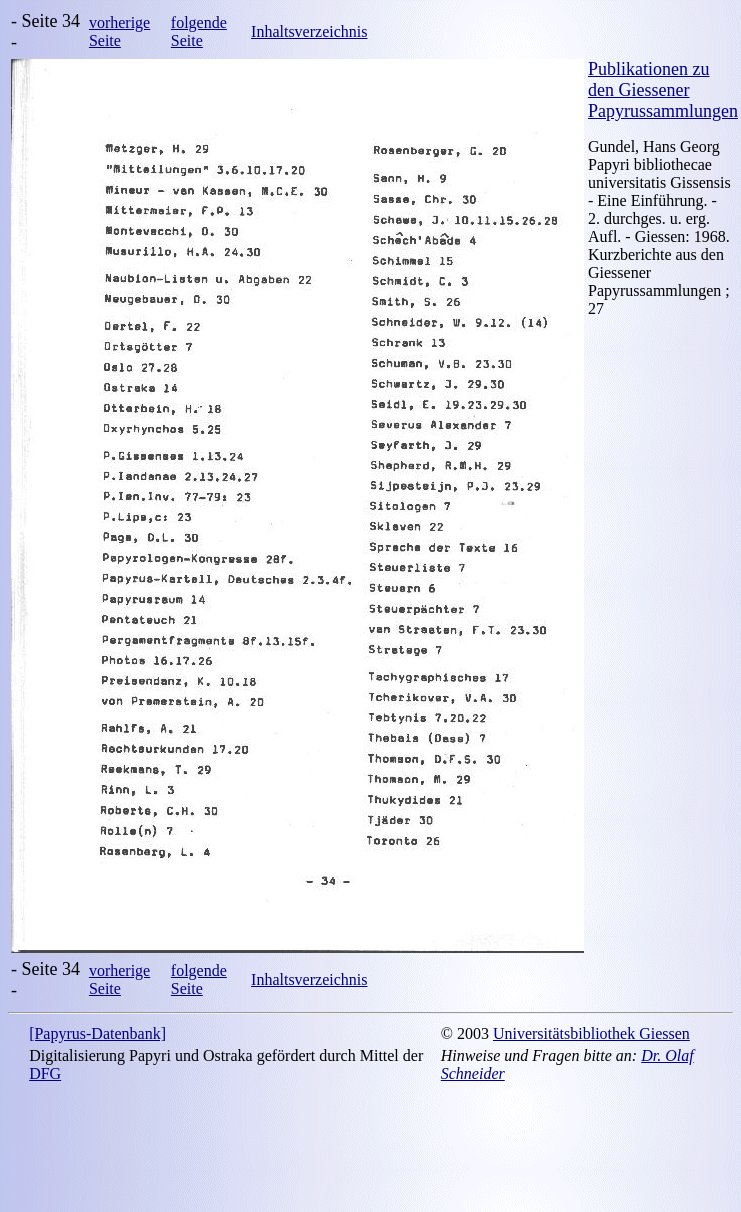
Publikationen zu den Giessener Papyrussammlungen (663, 90)
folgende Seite (199, 31)
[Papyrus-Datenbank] (97, 1033)
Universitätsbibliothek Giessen (591, 1033)
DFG (45, 1073)
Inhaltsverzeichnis (309, 31)
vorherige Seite (119, 31)
